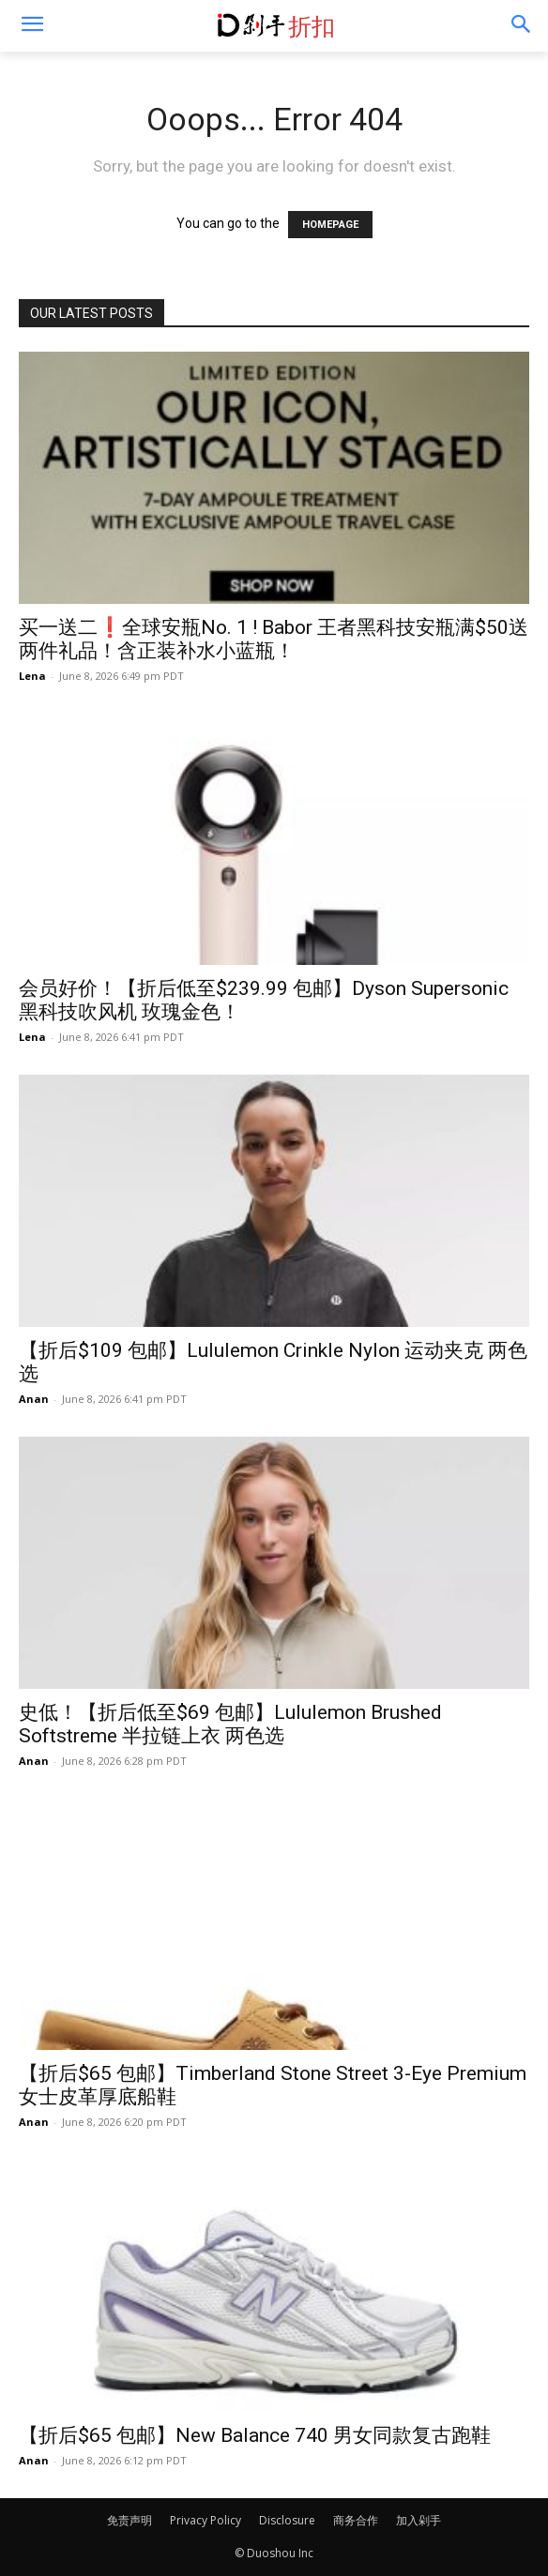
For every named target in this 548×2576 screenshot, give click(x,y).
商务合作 (355, 2520)
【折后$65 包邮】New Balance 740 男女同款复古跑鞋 (255, 2435)
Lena (32, 676)
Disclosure (287, 2520)
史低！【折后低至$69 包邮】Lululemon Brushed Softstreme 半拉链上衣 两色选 (230, 1724)
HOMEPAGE (330, 224)
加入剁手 (418, 2520)
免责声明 (129, 2520)
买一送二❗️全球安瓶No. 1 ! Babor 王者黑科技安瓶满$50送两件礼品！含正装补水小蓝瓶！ (273, 639)
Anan (34, 1399)
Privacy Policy (205, 2520)
